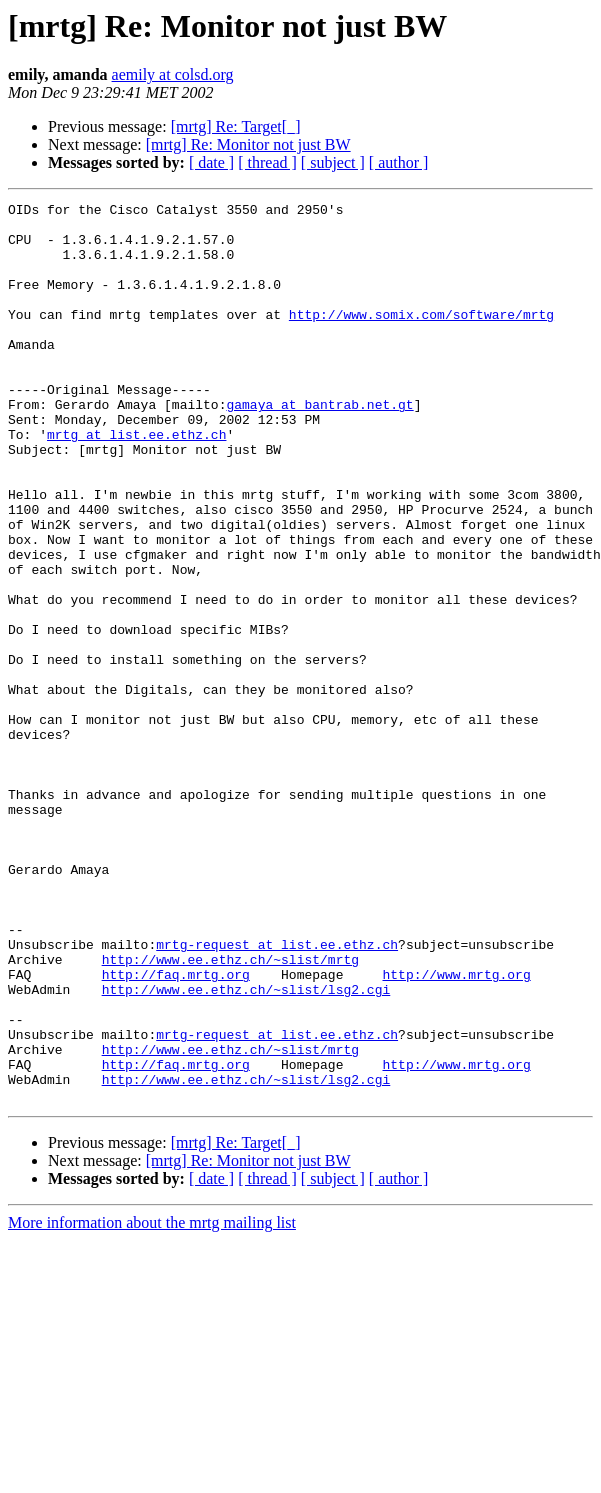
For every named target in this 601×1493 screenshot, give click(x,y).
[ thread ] (267, 162)
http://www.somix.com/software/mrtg (421, 338)
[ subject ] (333, 162)
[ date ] (211, 162)
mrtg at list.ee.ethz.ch (136, 482)
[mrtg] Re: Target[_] (236, 126)
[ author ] (399, 162)
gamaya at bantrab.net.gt (319, 446)
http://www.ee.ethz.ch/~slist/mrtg (230, 1112)
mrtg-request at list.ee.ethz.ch (277, 1094)
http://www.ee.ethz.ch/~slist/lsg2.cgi (246, 1148)
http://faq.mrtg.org (176, 1130)
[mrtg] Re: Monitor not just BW (248, 144)
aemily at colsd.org (173, 74)
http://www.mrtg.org (456, 1130)
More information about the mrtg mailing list (152, 1402)
